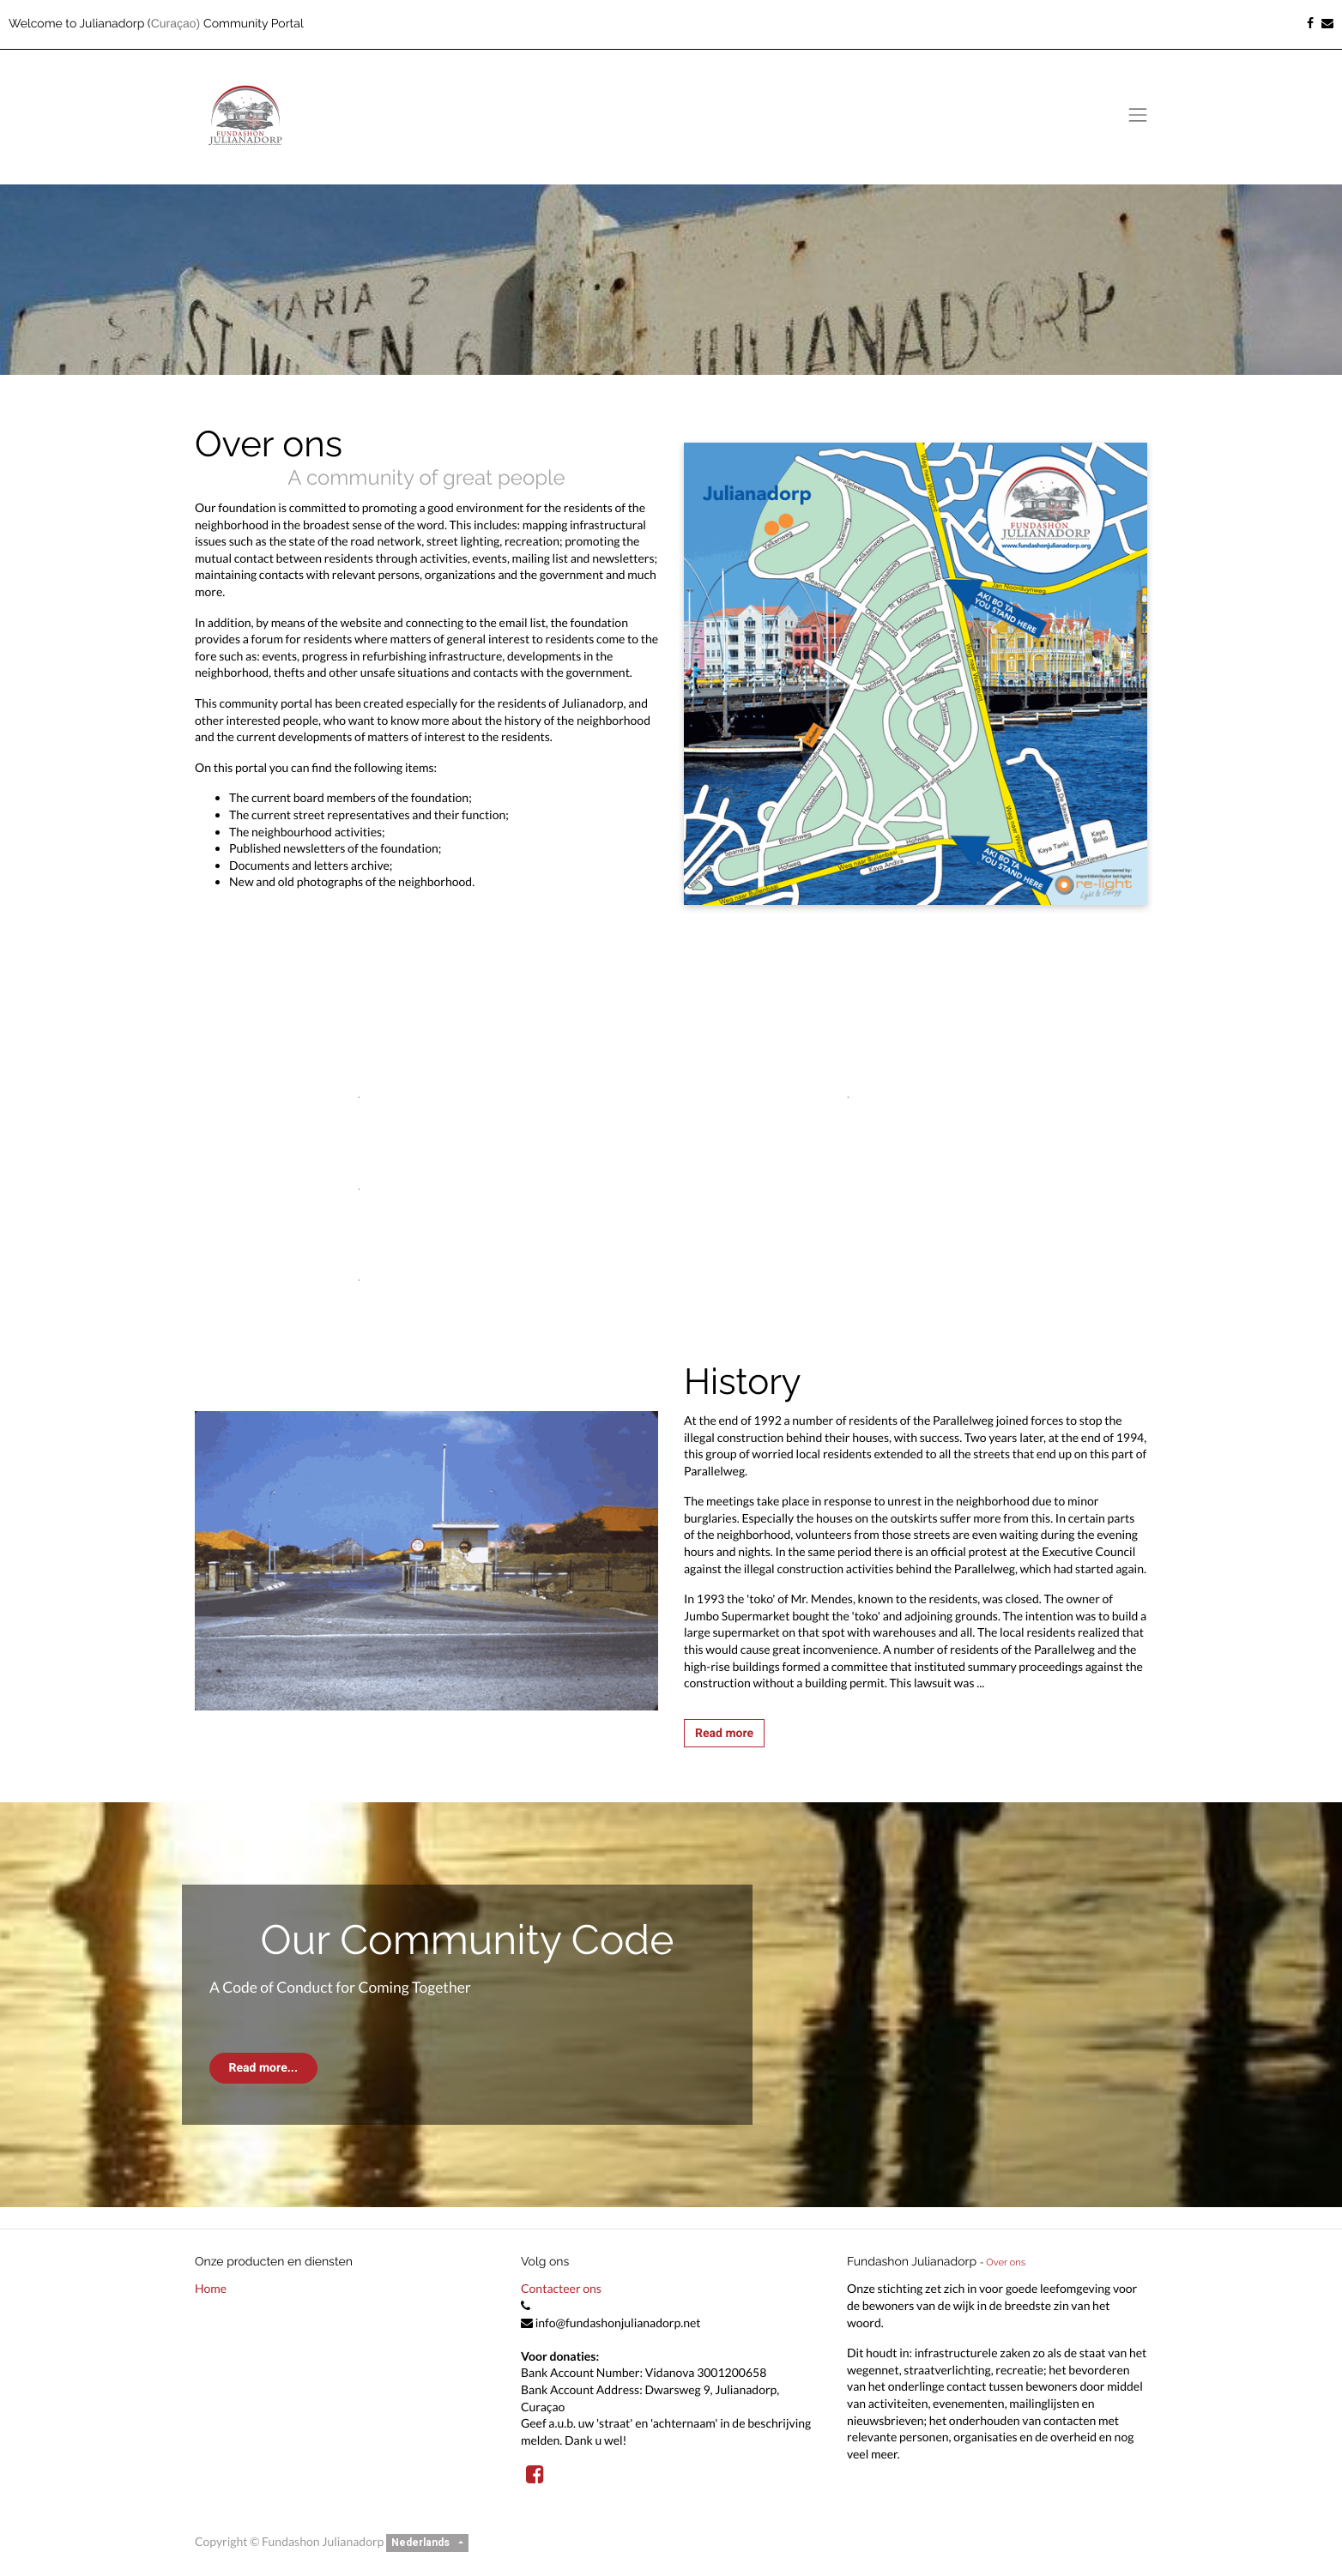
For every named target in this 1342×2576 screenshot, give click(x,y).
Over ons (1005, 2262)
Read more (724, 1733)
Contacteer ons (561, 2288)
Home (211, 2288)
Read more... (263, 2068)
